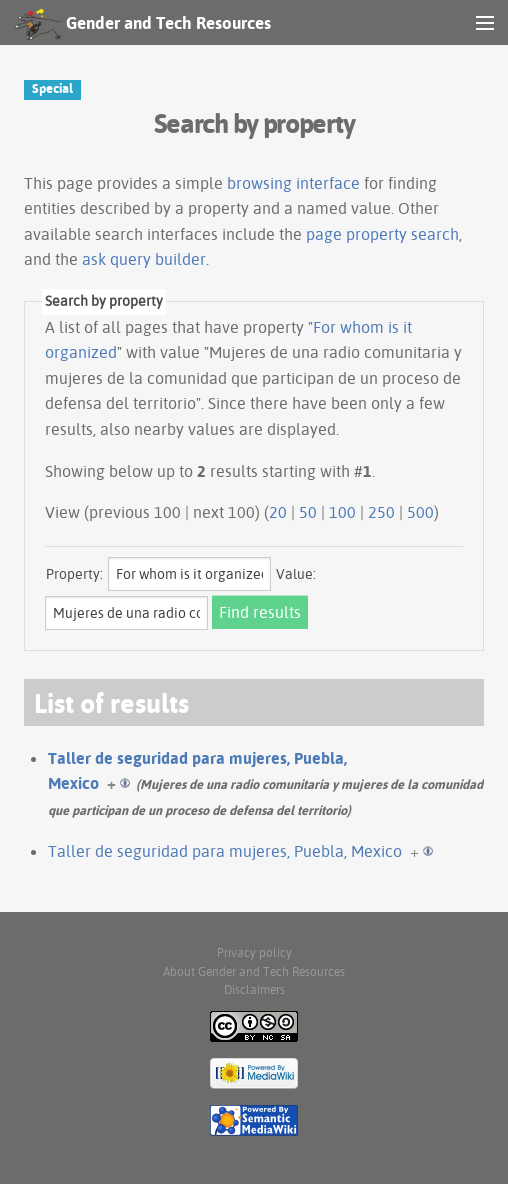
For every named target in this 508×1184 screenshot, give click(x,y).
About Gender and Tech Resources (254, 971)
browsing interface (293, 183)
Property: (74, 574)
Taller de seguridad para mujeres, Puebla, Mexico (225, 851)
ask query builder (144, 259)
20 (278, 512)
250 (381, 512)
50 (308, 512)
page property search (382, 234)
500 (420, 512)
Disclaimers (254, 989)
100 (342, 512)
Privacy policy (254, 952)
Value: (296, 574)
